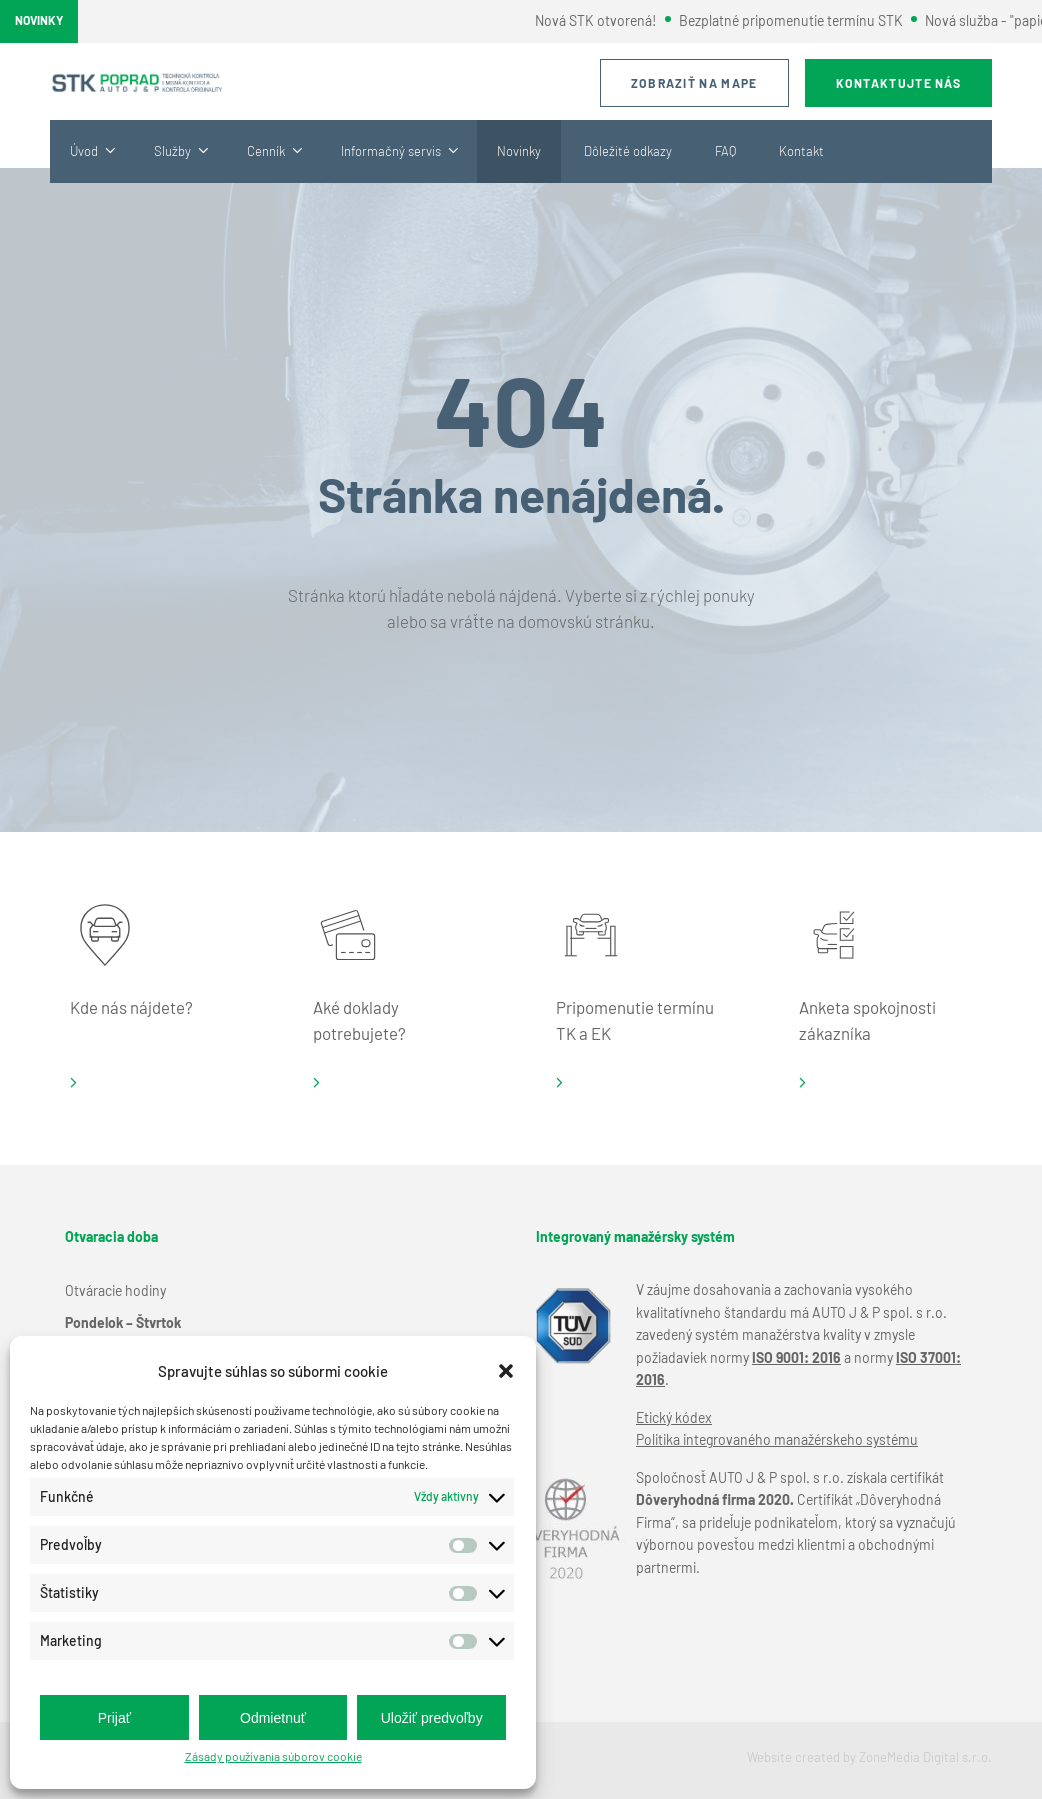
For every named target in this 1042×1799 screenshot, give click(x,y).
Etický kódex (674, 1417)
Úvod (84, 151)
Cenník (266, 151)
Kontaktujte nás (899, 83)
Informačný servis (391, 151)
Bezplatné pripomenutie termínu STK (799, 20)
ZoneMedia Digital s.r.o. (925, 1757)
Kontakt (801, 151)
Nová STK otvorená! (605, 20)
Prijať (114, 1718)
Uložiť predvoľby (432, 1718)
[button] (506, 1371)
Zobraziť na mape (694, 83)
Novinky (519, 151)
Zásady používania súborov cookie (273, 1756)
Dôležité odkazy (628, 151)
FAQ (725, 151)
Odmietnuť (273, 1718)
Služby (172, 151)
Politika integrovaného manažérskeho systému (777, 1439)
